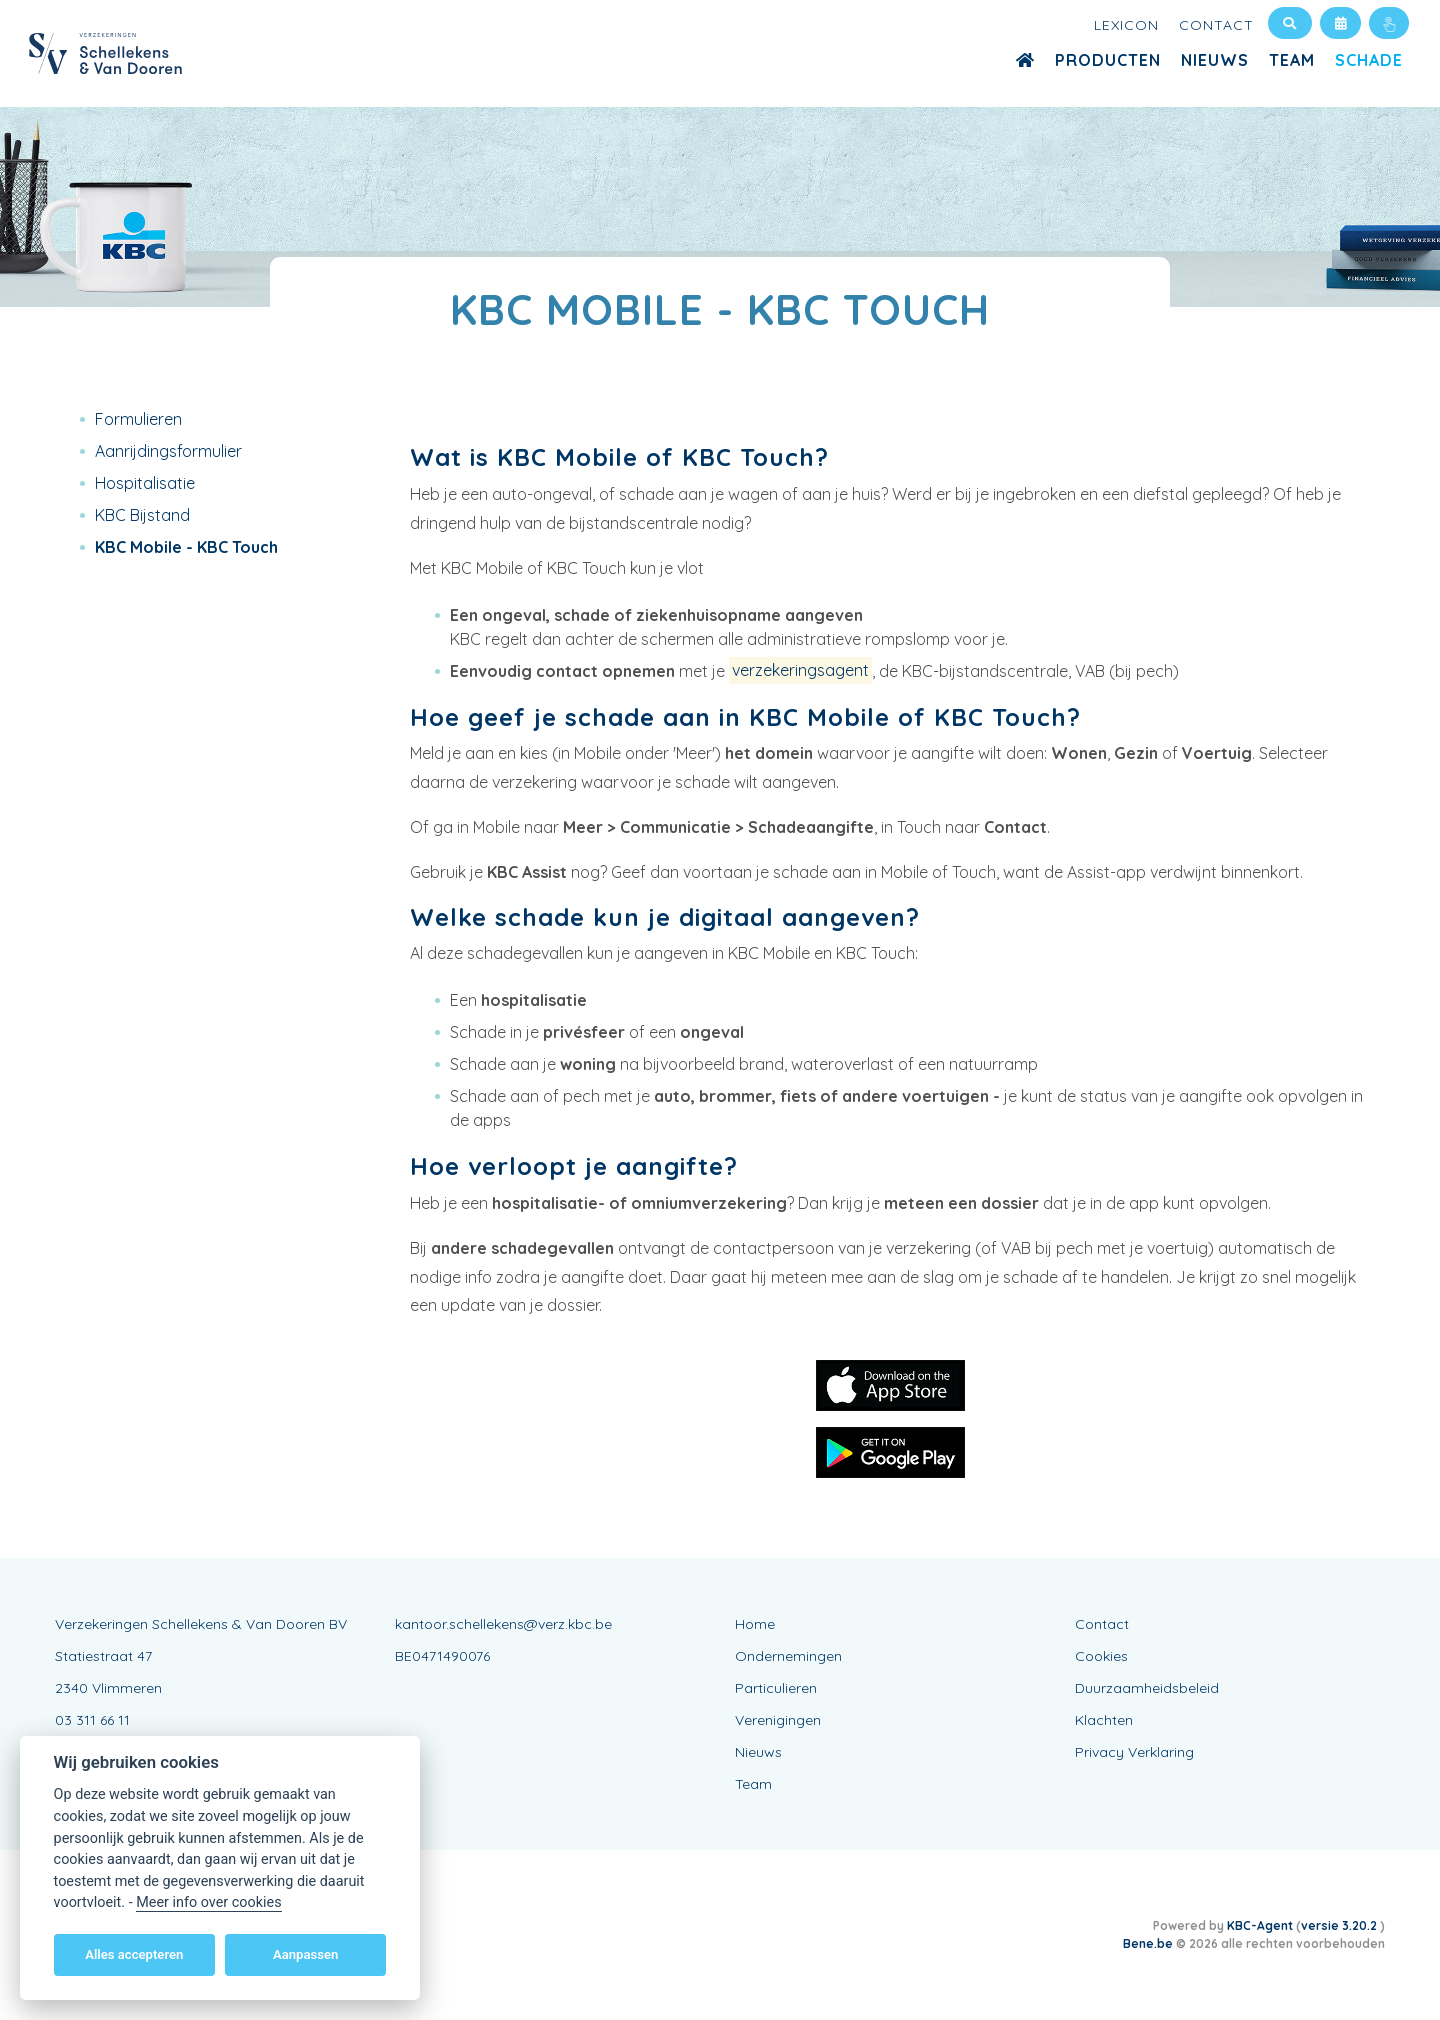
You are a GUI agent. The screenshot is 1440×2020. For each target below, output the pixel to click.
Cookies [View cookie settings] (1101, 1656)
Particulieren (776, 1688)
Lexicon (1126, 25)
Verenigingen (778, 1720)
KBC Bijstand (142, 515)
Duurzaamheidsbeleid (1147, 1688)
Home (755, 1624)
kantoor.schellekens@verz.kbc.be (503, 1624)
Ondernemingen (788, 1656)
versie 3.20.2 (1340, 1925)
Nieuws (1215, 60)
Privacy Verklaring (1134, 1752)
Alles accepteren (134, 1954)
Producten (1108, 60)
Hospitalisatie (145, 483)
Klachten (1104, 1720)
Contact (1216, 25)
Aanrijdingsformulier (168, 451)
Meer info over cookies (208, 1902)
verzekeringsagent (800, 671)
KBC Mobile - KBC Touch (186, 547)
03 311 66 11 (92, 1720)
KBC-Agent (1260, 1925)
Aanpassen (305, 1954)
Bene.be (1148, 1943)
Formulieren (138, 419)
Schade (1369, 60)
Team (1292, 60)
